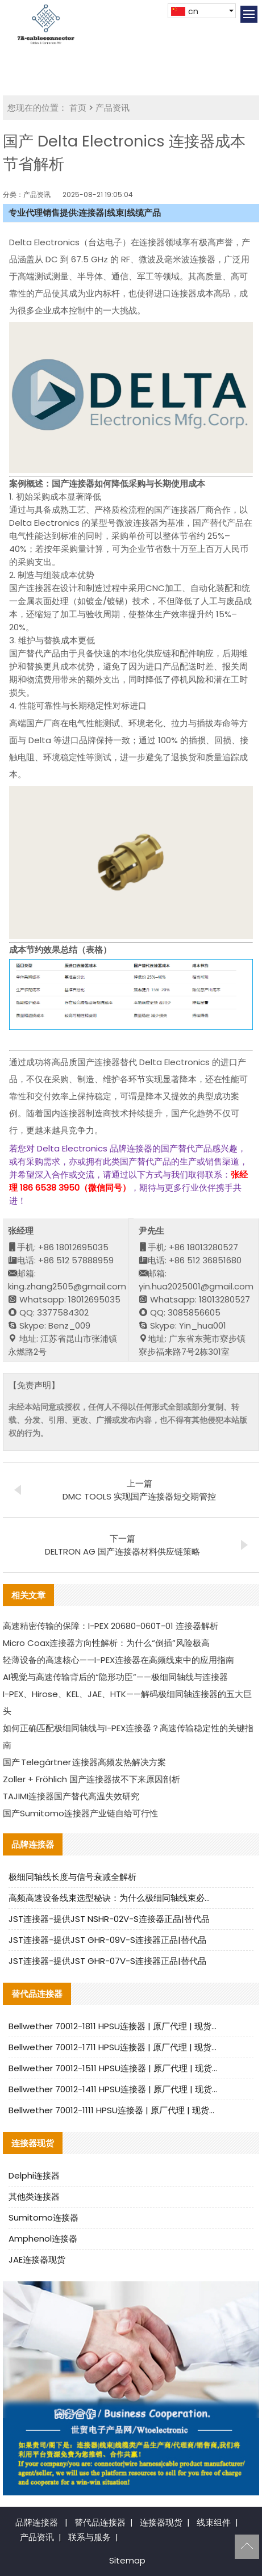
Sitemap (127, 2560)
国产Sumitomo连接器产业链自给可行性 (80, 1813)
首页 (77, 108)
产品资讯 (112, 108)
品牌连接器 (36, 2522)
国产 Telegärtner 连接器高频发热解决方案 (84, 1762)
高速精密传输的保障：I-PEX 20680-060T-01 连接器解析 (110, 1626)
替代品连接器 (100, 2522)
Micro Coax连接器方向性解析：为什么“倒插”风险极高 (106, 1643)
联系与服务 (89, 2537)
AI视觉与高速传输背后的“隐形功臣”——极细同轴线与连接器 (115, 1677)
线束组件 (214, 2522)
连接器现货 (161, 2522)
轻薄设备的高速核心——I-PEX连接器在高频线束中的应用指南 (118, 1660)
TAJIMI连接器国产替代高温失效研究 (71, 1796)
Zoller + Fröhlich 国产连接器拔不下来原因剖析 (91, 1779)
